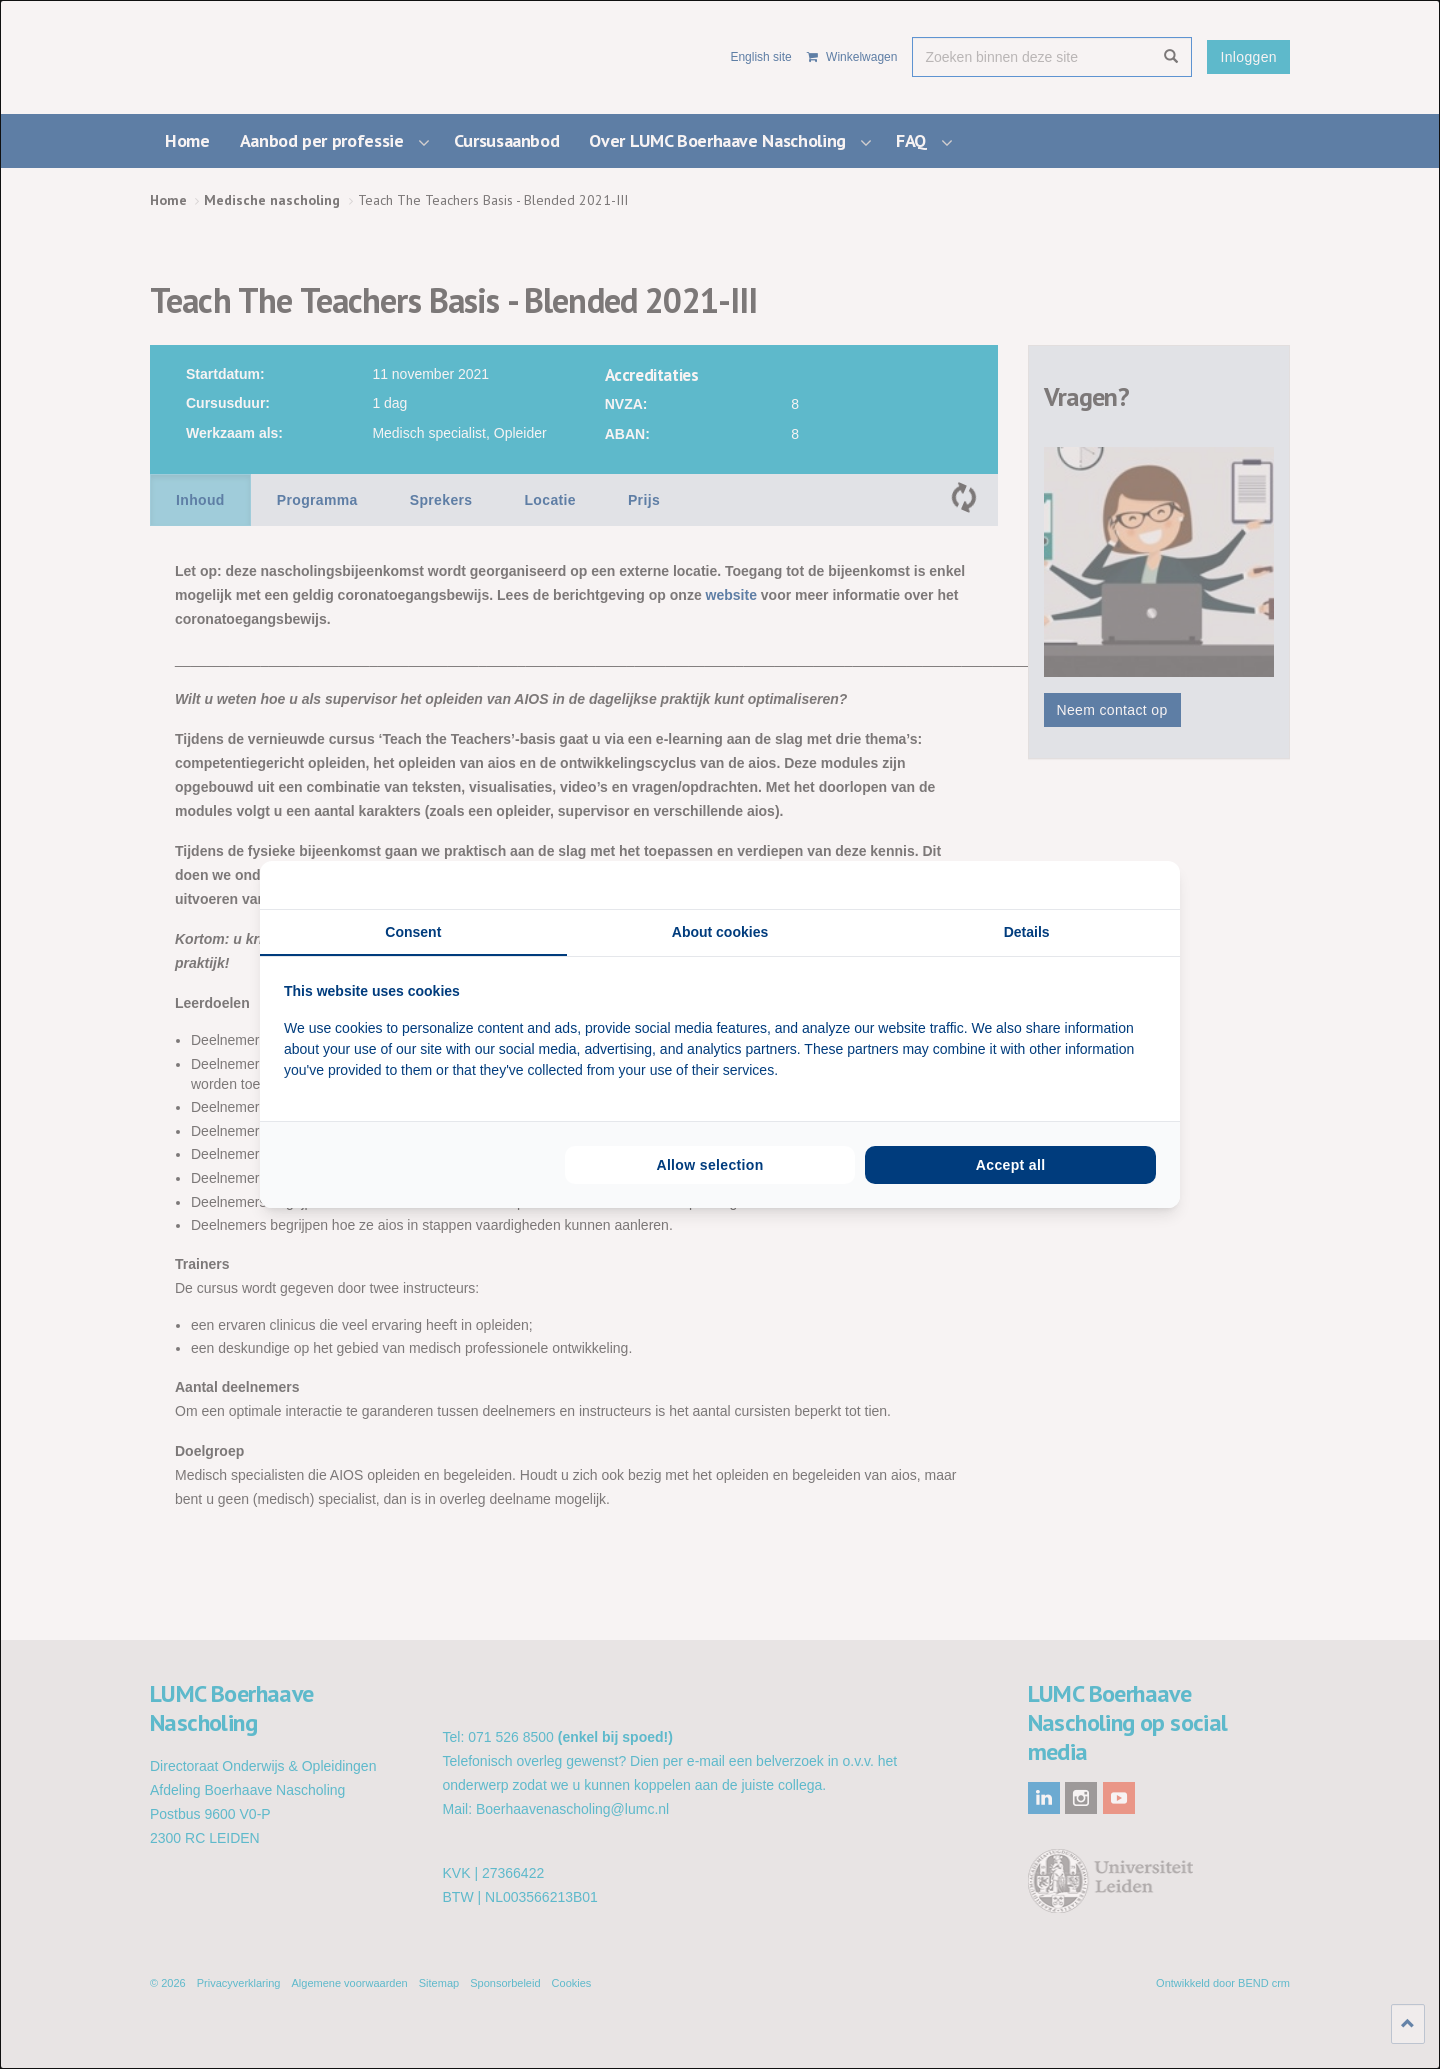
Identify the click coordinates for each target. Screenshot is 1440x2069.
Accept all (1011, 1165)
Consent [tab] (413, 932)
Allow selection (709, 1165)
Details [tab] (1027, 932)
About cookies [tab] (720, 932)
